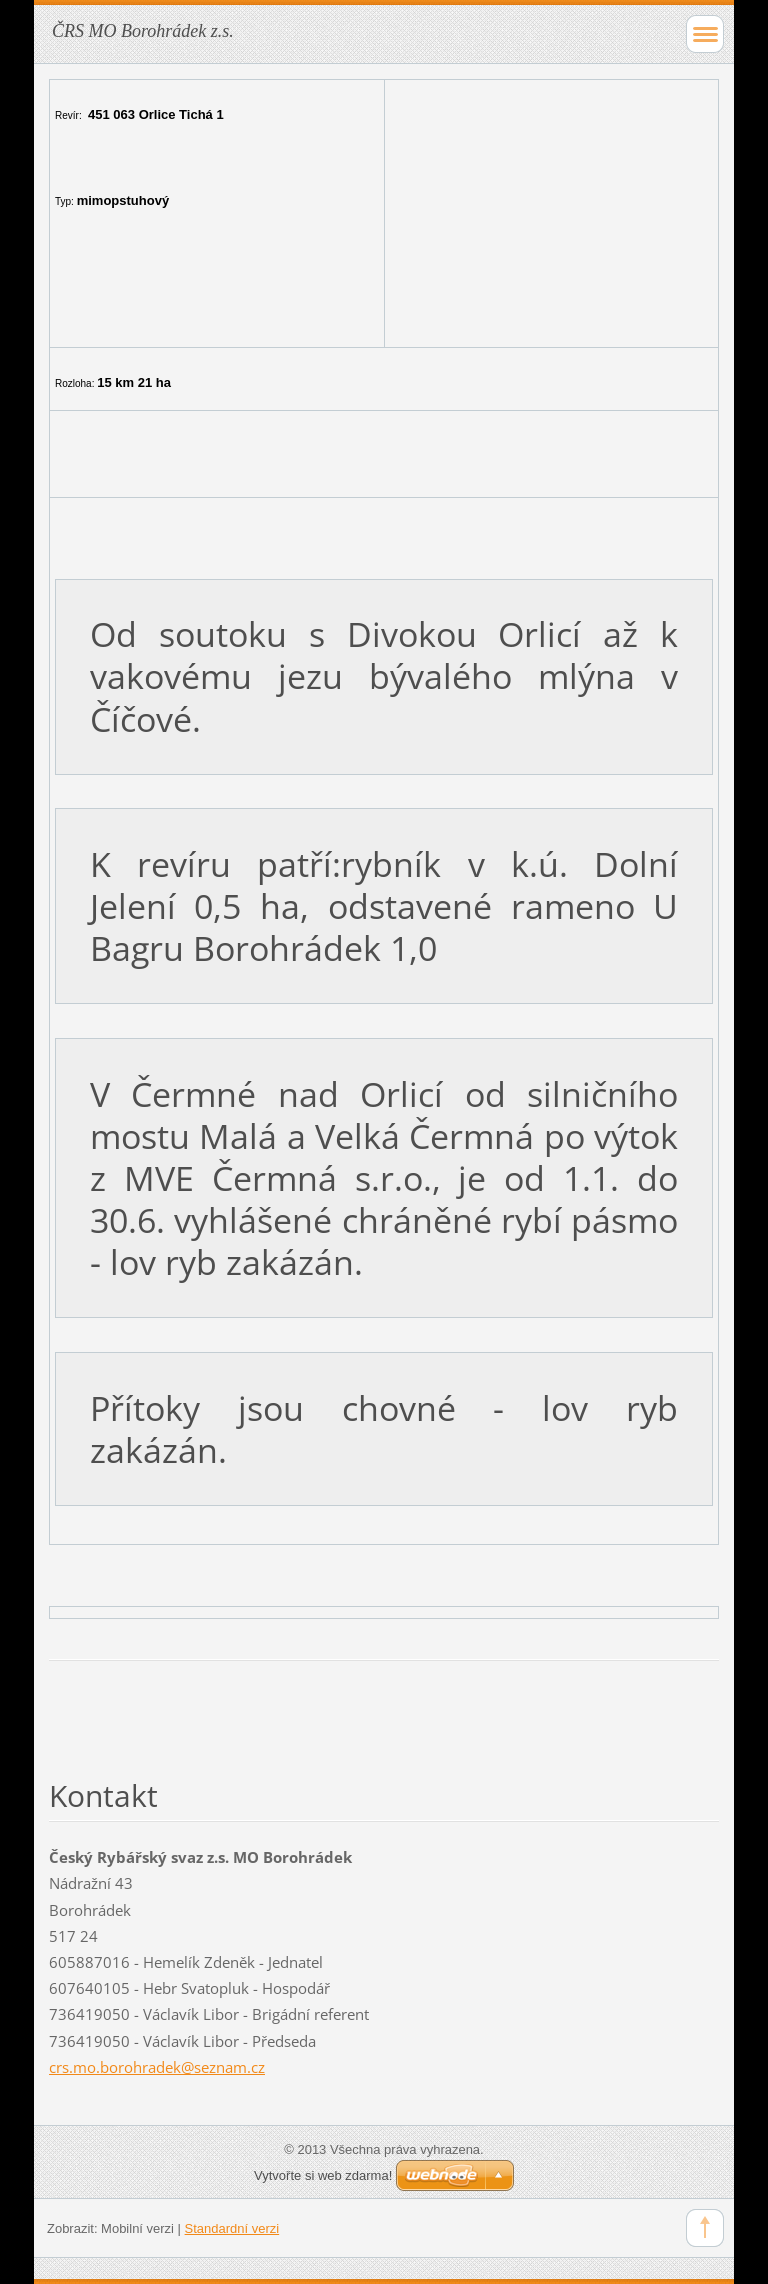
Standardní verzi (232, 2228)
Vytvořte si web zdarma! (323, 2175)
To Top (705, 2228)
